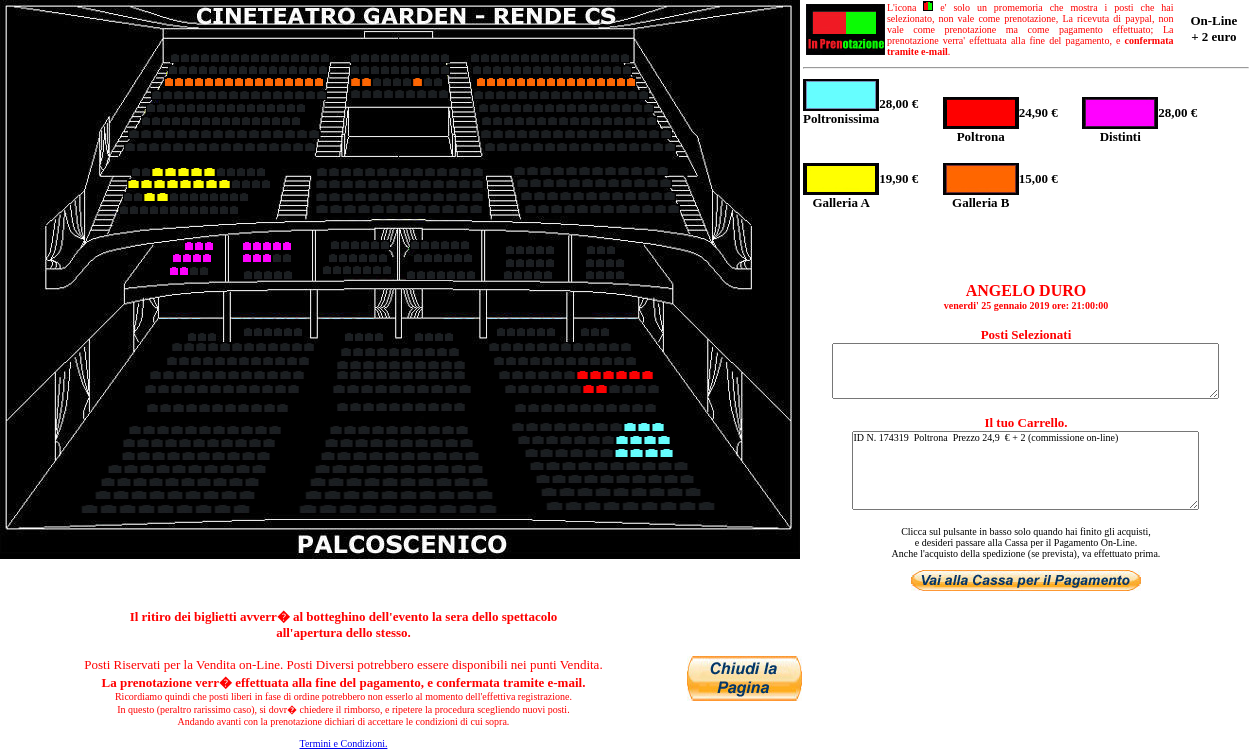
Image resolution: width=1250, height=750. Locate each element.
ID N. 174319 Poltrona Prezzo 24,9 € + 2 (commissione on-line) (1025, 470)
